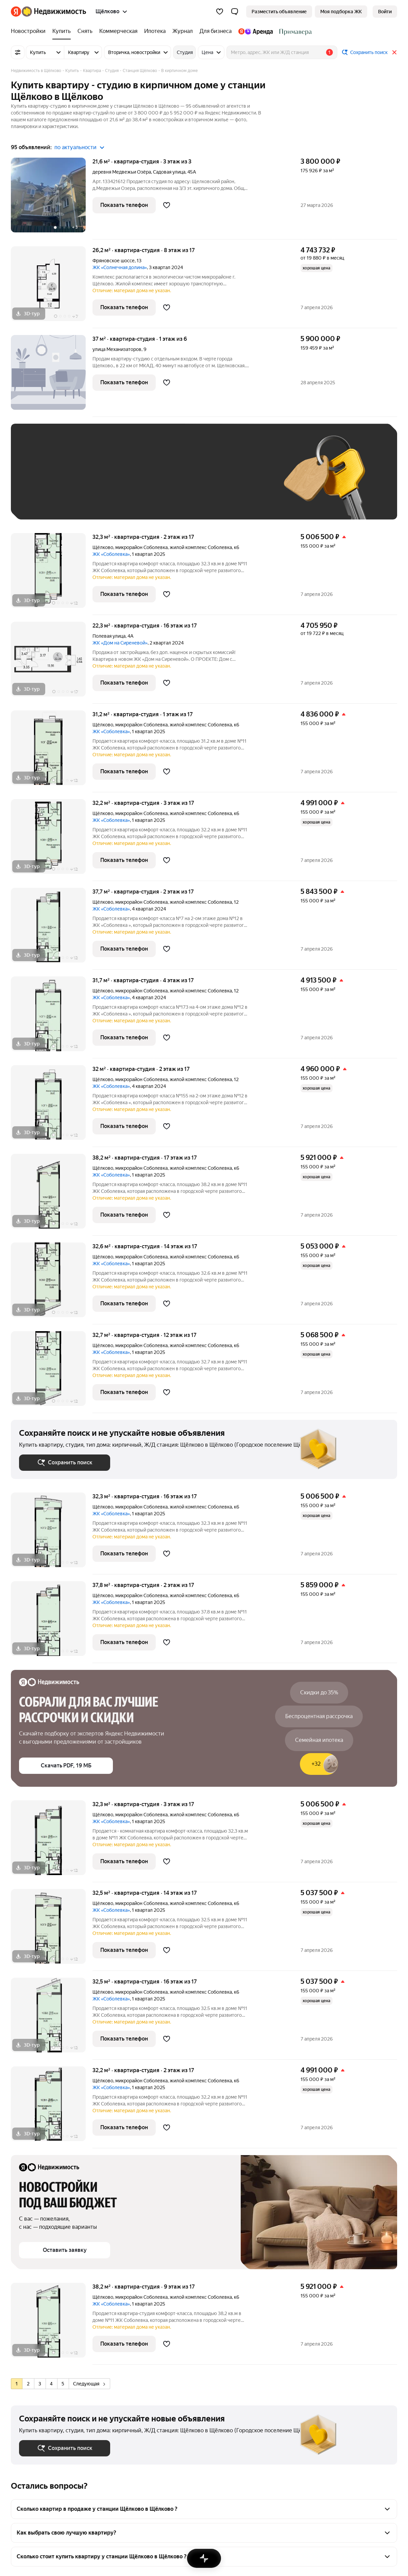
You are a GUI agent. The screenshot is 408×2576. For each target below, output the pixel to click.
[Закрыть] (394, 52)
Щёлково (102, 547)
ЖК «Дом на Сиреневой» (120, 643)
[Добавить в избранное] (166, 205)
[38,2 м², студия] (51, 1195)
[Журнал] (182, 31)
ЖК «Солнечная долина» (119, 267)
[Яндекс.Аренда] (255, 31)
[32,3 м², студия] (51, 574)
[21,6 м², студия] (51, 199)
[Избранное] (220, 11)
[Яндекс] (16, 11)
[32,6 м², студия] (51, 1283)
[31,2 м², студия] (51, 751)
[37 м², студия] (51, 376)
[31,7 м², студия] (51, 1017)
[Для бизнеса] (215, 31)
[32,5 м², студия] (51, 1930)
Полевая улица (108, 636)
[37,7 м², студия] (51, 929)
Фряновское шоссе (113, 260)
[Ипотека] (155, 31)
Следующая (89, 2383)
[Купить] (61, 31)
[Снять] (85, 31)
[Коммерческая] (118, 31)
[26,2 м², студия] (51, 287)
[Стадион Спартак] (294, 31)
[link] (385, 11)
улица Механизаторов (116, 349)
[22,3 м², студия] (51, 663)
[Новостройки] (30, 31)
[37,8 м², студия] (51, 1622)
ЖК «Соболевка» (111, 554)
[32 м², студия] (51, 1106)
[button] (234, 11)
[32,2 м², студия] (51, 840)
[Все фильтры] (17, 52)
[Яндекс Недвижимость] (54, 11)
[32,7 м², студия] (51, 1372)
